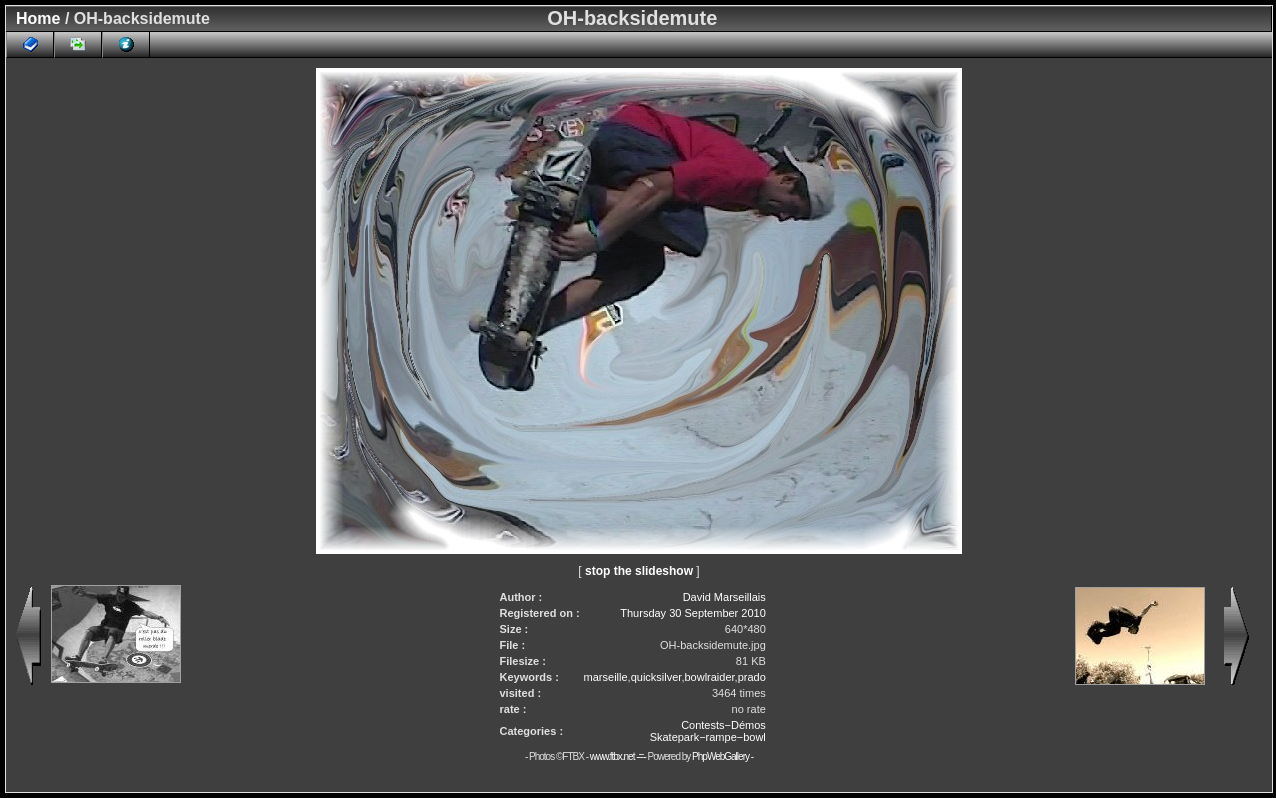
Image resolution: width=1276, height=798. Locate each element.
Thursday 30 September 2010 (693, 613)
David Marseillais (724, 597)
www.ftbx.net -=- (619, 756)
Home (38, 18)
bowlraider (709, 677)
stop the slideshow (639, 571)
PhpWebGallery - (722, 756)
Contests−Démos (723, 725)
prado (752, 677)
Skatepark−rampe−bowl (708, 737)
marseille (606, 677)
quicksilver (656, 677)
